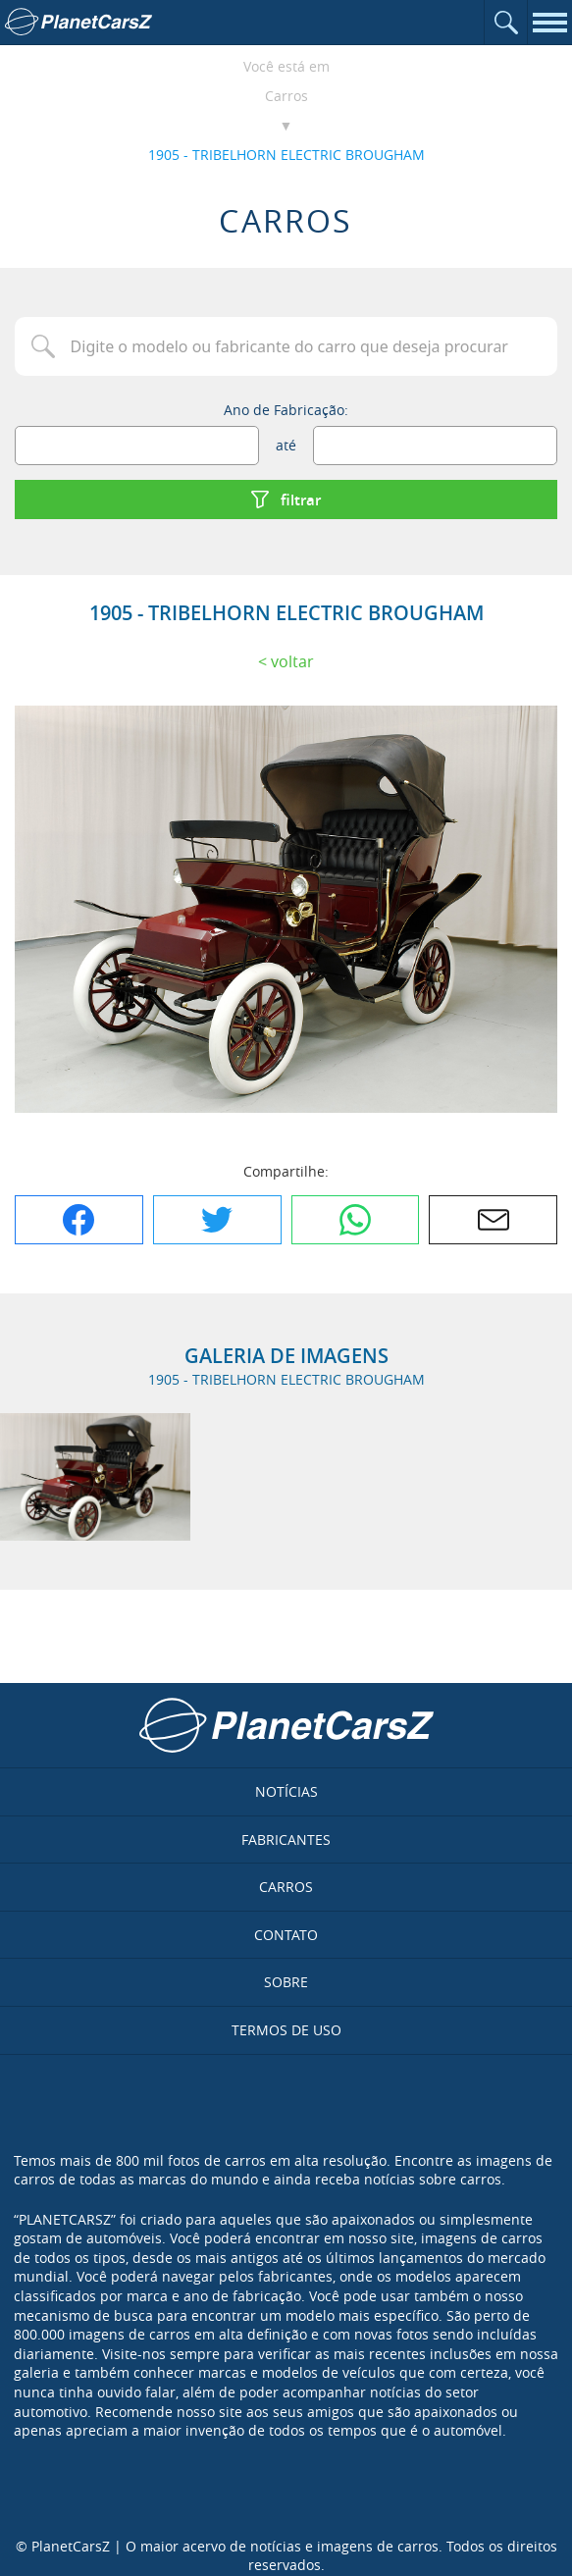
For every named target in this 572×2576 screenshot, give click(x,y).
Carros (286, 95)
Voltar (292, 661)
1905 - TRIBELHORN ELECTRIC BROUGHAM (286, 154)
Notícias (286, 1791)
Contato (286, 1934)
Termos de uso (286, 2030)
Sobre (286, 1981)
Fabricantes (286, 1839)
